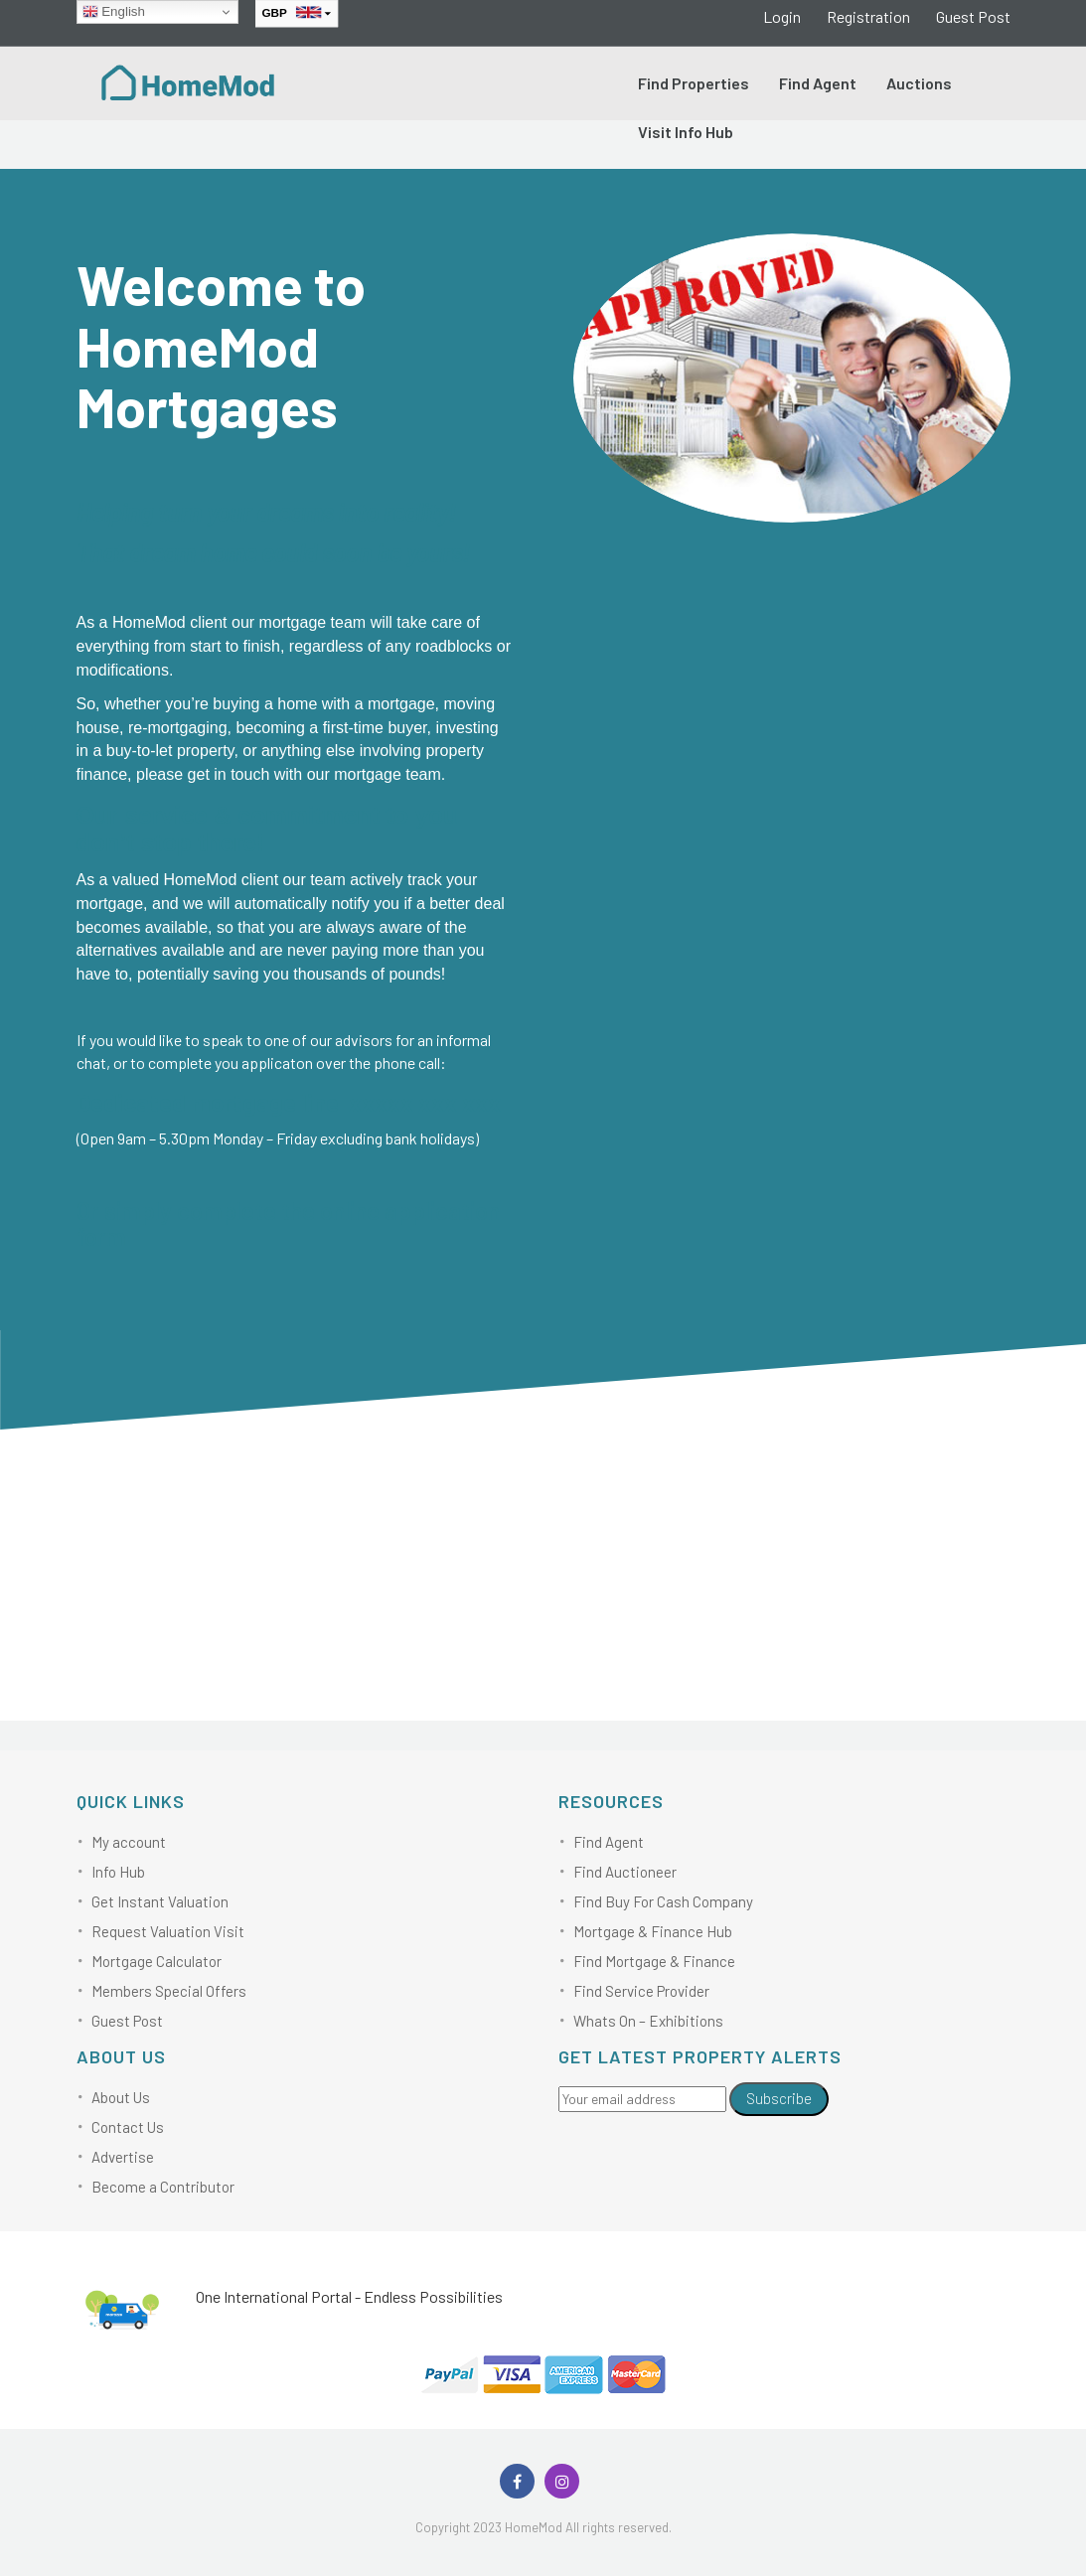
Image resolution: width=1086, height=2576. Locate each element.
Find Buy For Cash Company (663, 1901)
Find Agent (817, 83)
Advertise (122, 2157)
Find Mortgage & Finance (654, 1961)
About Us (120, 2097)
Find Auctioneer (625, 1872)
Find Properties (693, 83)
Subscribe (779, 2098)
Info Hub (118, 1872)
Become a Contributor (162, 2187)
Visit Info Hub (685, 131)
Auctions (919, 83)
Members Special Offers (168, 1991)
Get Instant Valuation (160, 1901)
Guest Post (973, 16)
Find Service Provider (641, 1991)
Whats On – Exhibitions (648, 2021)
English (113, 12)
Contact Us (127, 2127)
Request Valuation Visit (167, 1931)
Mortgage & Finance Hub (652, 1931)
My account (128, 1842)
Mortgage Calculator (156, 1961)
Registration (868, 16)
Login (782, 16)
